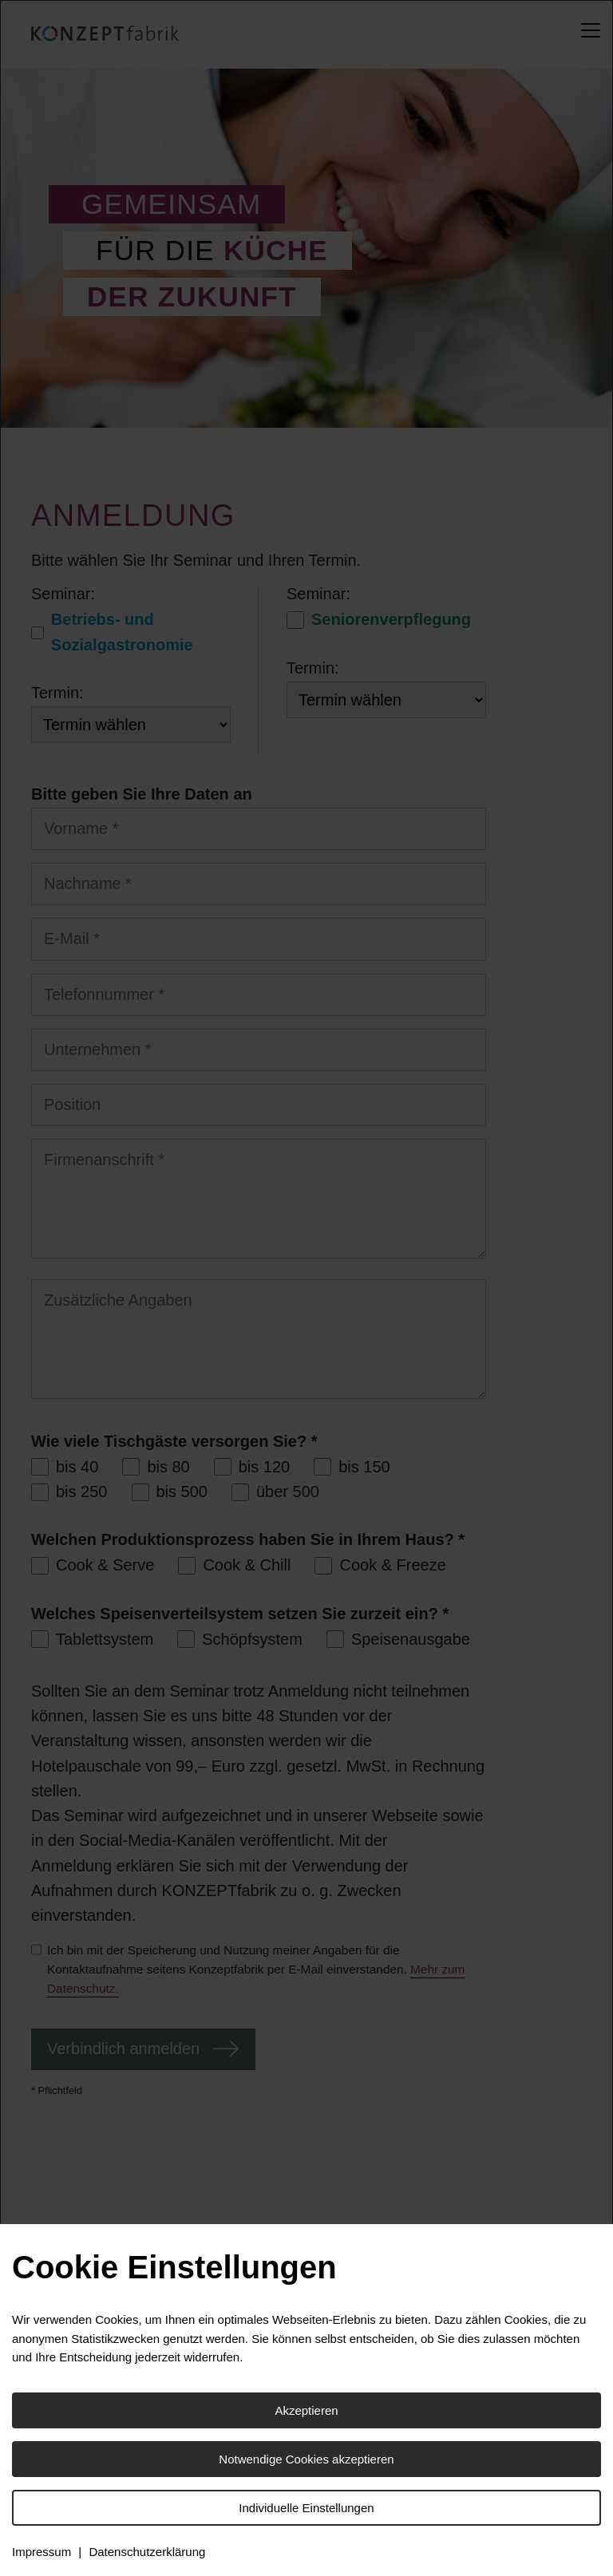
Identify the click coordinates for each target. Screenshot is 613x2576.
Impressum (41, 2551)
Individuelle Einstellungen (306, 2508)
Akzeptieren (306, 2410)
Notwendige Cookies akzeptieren (306, 2459)
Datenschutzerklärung (147, 2551)
